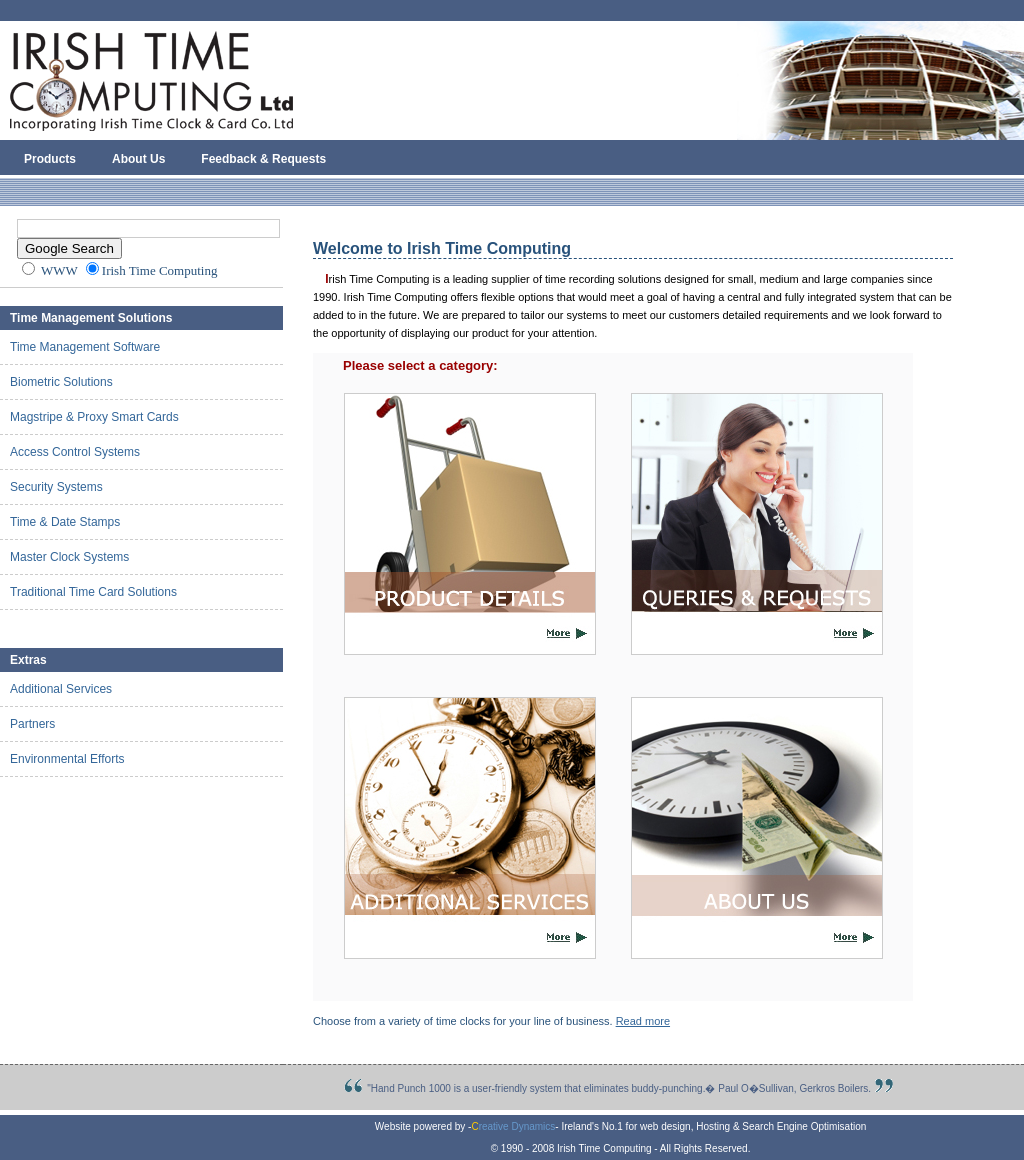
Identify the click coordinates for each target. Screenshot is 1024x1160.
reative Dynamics (513, 1126)
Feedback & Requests (263, 159)
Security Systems (56, 487)
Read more (643, 1021)
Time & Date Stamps (65, 522)
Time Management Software (85, 347)
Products (50, 159)
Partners (32, 724)
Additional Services (61, 689)
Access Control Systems (75, 452)
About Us (138, 159)
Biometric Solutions (61, 382)
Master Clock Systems (69, 557)
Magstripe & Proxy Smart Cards (94, 417)
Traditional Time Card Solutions (93, 592)
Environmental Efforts (67, 759)
